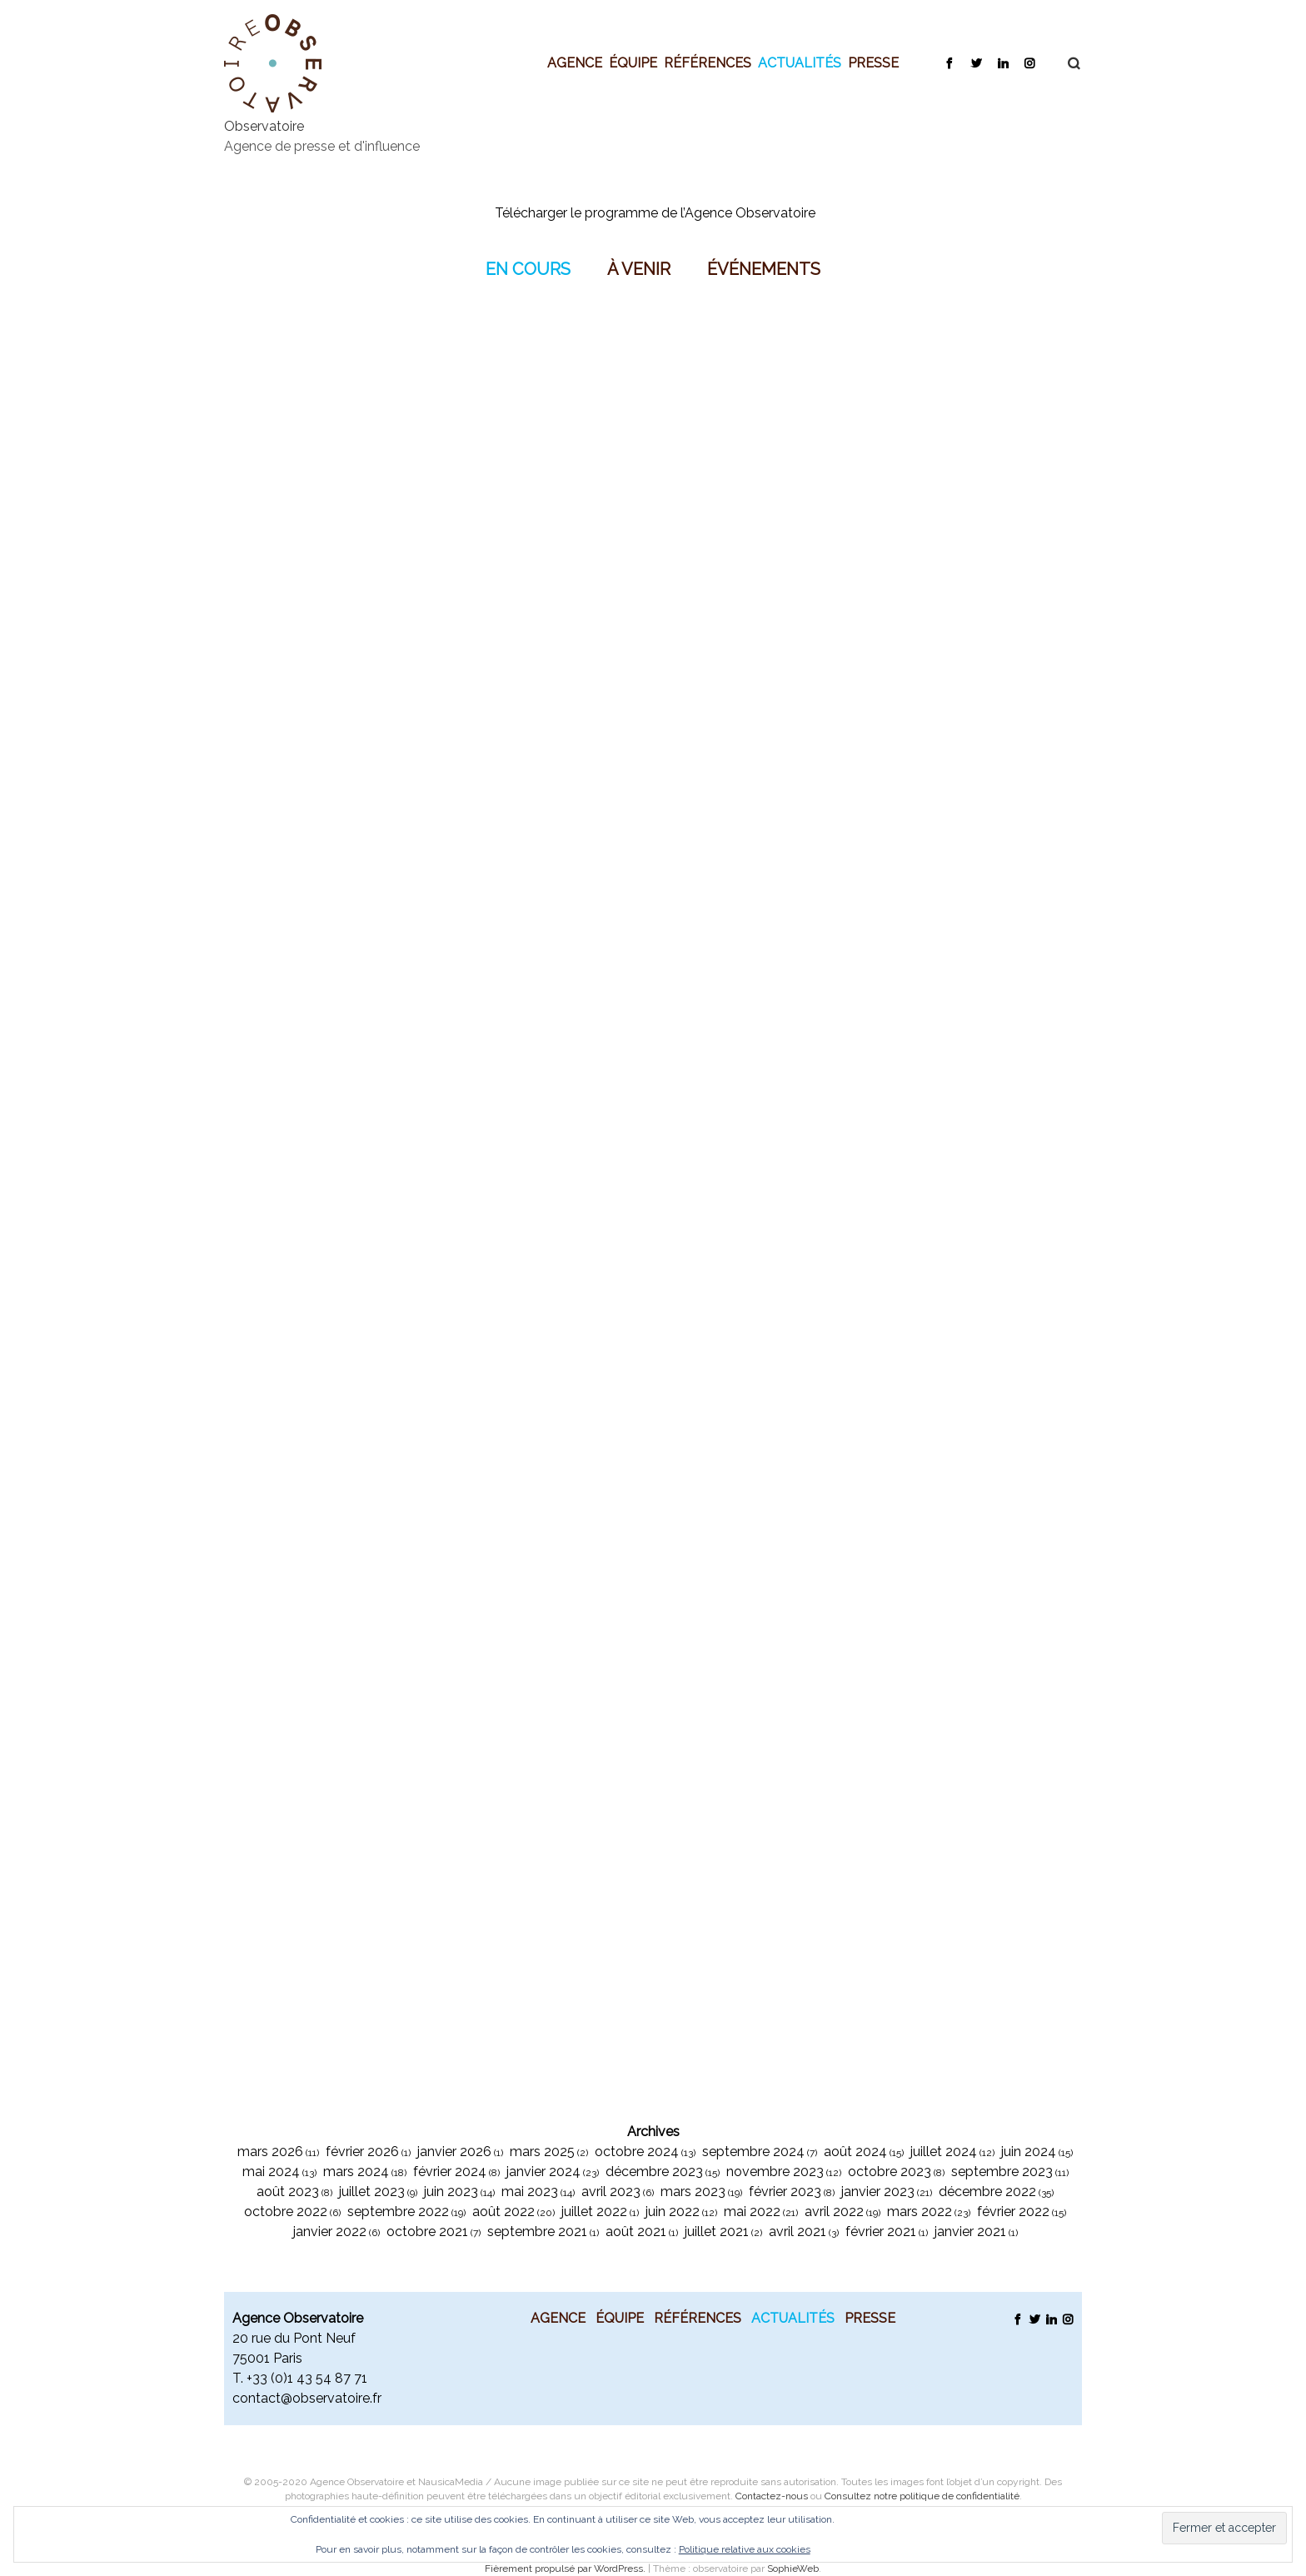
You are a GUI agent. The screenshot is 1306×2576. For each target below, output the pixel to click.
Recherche (1065, 63)
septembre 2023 (1002, 2171)
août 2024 (855, 2151)
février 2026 (362, 2151)
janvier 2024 (543, 2171)
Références (707, 62)
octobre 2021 (427, 2231)
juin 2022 (673, 2211)
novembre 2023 (775, 2171)
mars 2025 (542, 2151)
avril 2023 (611, 2191)
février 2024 (449, 2171)
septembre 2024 (753, 2151)
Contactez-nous (771, 2496)
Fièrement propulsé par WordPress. (566, 2568)
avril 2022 (834, 2211)
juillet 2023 (372, 2191)
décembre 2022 (987, 2191)
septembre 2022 (398, 2211)
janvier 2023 (878, 2191)
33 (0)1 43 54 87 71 (309, 2378)
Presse (873, 62)
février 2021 (880, 2231)
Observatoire (264, 126)
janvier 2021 (970, 2231)
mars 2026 (270, 2151)
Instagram (1029, 62)
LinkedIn (1002, 62)
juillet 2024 (943, 2151)
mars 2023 (692, 2191)
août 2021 (636, 2231)
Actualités (799, 62)
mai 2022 (752, 2211)
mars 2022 (919, 2211)
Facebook (949, 62)
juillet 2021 (717, 2231)
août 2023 (288, 2191)
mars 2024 (356, 2171)
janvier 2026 (454, 2151)
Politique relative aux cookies (744, 2549)
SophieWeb (793, 2568)
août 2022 (503, 2211)
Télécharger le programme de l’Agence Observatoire (655, 213)
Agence (574, 62)
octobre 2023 (889, 2171)
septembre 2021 (537, 2231)
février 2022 (1013, 2211)
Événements (763, 268)
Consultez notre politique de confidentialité (922, 2496)
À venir (638, 268)
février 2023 (785, 2191)
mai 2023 (529, 2191)
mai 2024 (271, 2171)
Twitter (976, 62)
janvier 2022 (329, 2231)
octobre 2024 (637, 2151)
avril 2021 (797, 2231)
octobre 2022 (285, 2211)
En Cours (528, 268)
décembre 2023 (654, 2171)
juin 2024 (1028, 2151)
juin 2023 (451, 2191)
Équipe (633, 62)
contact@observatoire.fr (306, 2398)
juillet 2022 (594, 2211)
